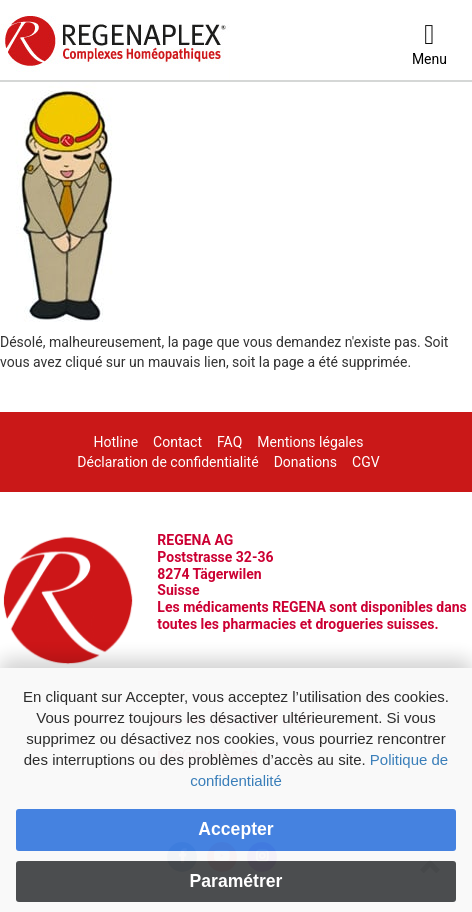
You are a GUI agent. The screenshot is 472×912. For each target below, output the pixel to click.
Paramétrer (236, 881)
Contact (177, 442)
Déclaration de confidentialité (167, 462)
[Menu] (429, 45)
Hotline (116, 442)
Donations (305, 462)
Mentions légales (310, 442)
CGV (366, 462)
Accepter (235, 829)
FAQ (229, 442)
